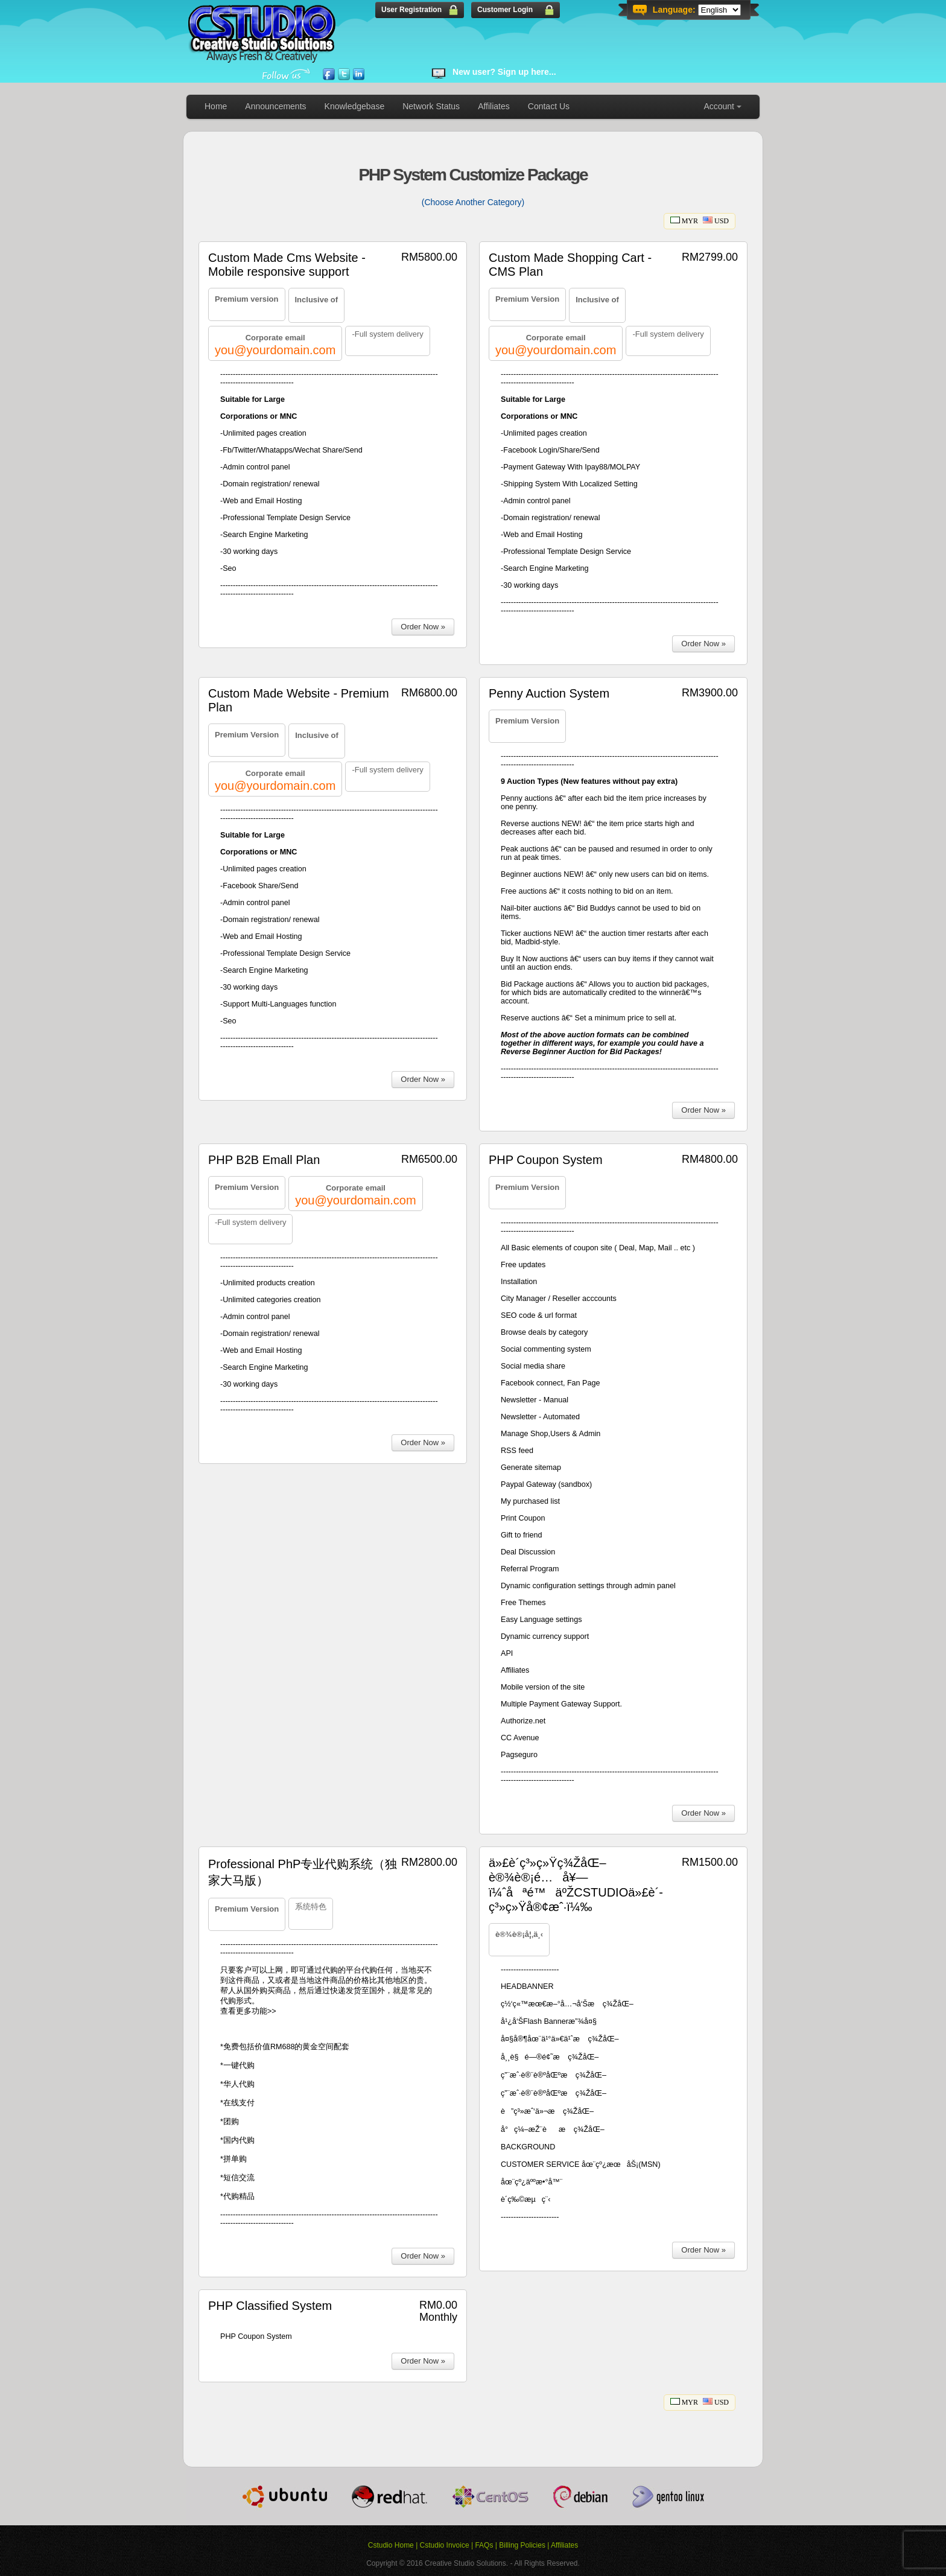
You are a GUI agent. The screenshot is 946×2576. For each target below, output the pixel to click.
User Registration (411, 9)
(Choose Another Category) (473, 202)
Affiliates (494, 106)
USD (716, 221)
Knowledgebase (355, 106)
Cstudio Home (391, 2545)
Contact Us (549, 106)
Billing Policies (522, 2545)
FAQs (484, 2545)
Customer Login (505, 9)
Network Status (431, 106)
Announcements (275, 106)
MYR (684, 221)
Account (718, 106)
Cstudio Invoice (444, 2545)
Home (216, 106)
